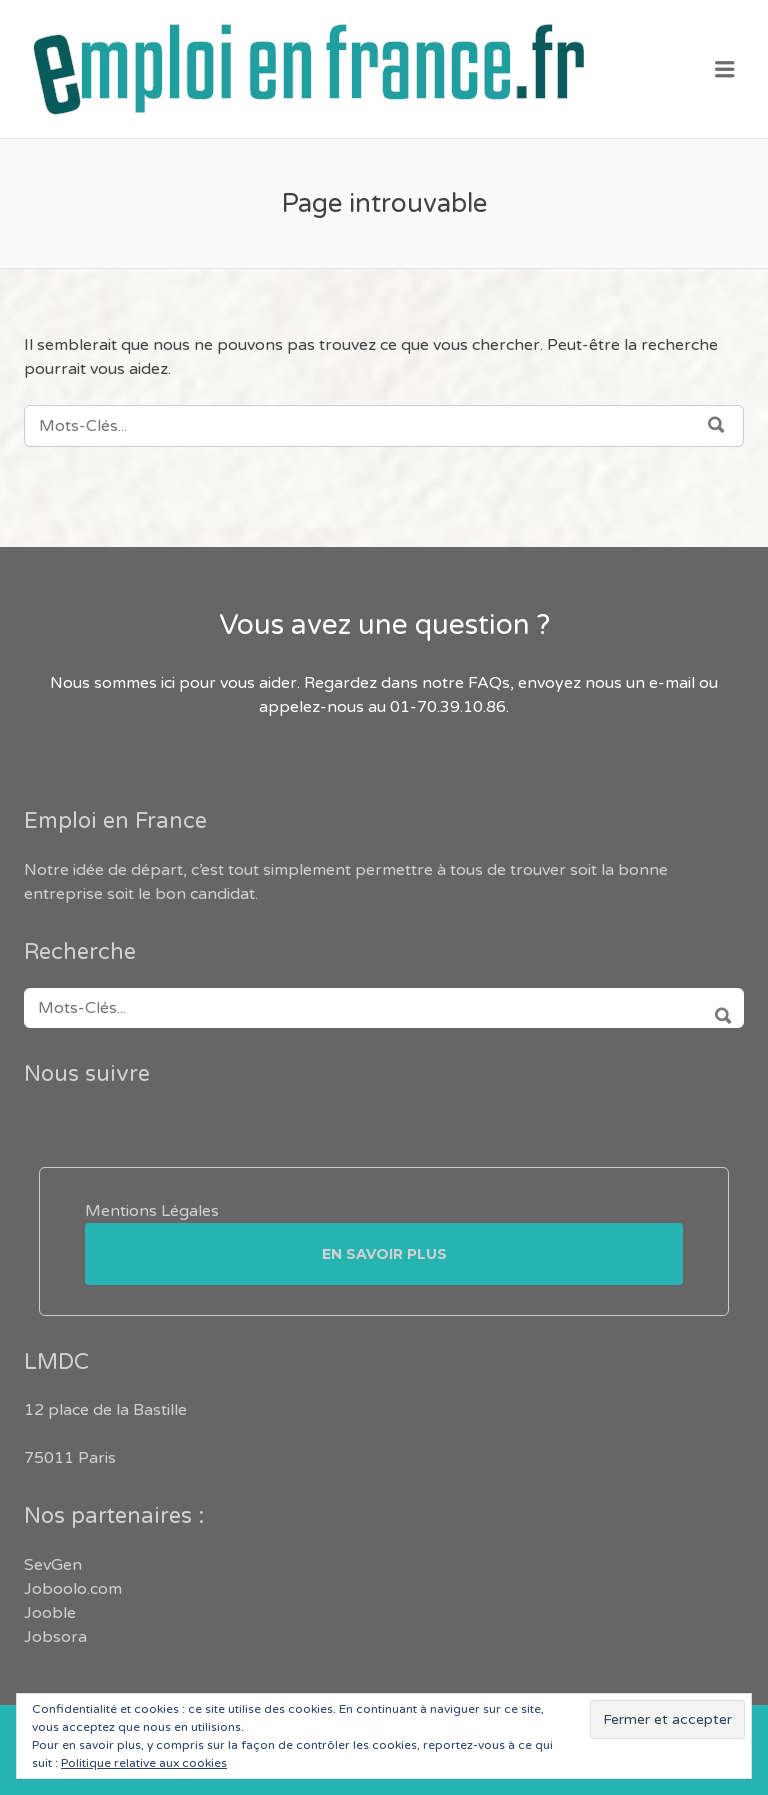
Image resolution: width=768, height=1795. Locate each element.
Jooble (50, 1613)
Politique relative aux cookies (144, 1763)
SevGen (53, 1565)
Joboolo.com (73, 1589)
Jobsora (55, 1637)
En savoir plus (384, 1254)
